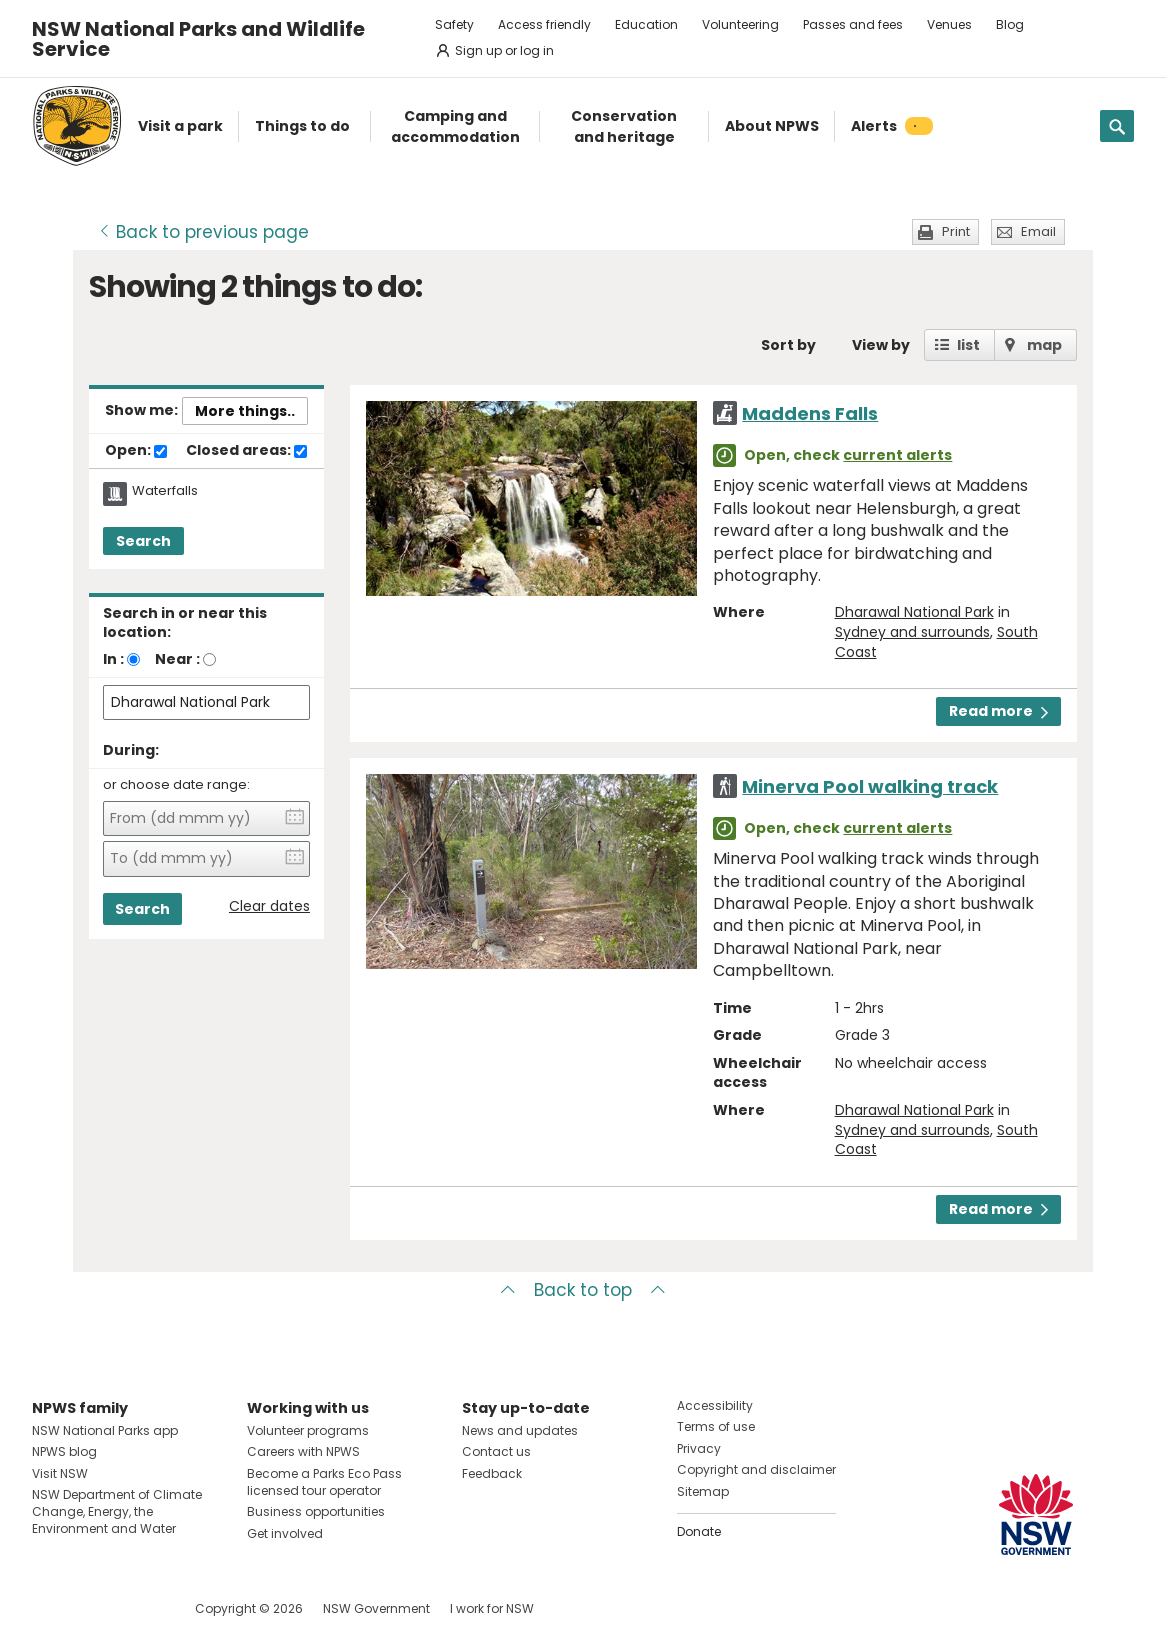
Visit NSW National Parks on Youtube (136, 1608)
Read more (998, 711)
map (1044, 345)
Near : (177, 659)
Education (646, 24)
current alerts (897, 455)
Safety (454, 24)
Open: (136, 451)
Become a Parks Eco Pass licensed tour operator (324, 1482)
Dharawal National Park (914, 612)
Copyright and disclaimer (756, 1469)
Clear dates (269, 906)
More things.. (245, 411)
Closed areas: (246, 451)
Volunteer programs (308, 1430)
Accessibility (715, 1405)
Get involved (285, 1533)
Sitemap (703, 1491)
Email (1038, 231)
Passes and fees (853, 24)
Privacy (699, 1448)
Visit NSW (60, 1473)
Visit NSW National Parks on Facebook (50, 1608)
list (968, 345)
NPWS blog (64, 1451)
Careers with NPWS (303, 1451)
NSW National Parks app (105, 1430)
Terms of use (716, 1426)
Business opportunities (316, 1511)
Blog (1010, 24)
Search (143, 541)
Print (956, 231)
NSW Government (376, 1608)
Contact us (496, 1451)
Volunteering (740, 24)
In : (113, 659)
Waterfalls (165, 491)
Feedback (492, 1473)
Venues (949, 24)
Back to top (583, 1290)
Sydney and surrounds (912, 632)
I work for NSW (492, 1608)
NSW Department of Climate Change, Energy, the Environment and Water (117, 1511)
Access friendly (544, 24)
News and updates (520, 1430)
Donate (699, 1531)
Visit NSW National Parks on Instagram (93, 1608)
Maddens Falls (810, 413)
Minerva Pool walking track (870, 786)
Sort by (788, 345)
